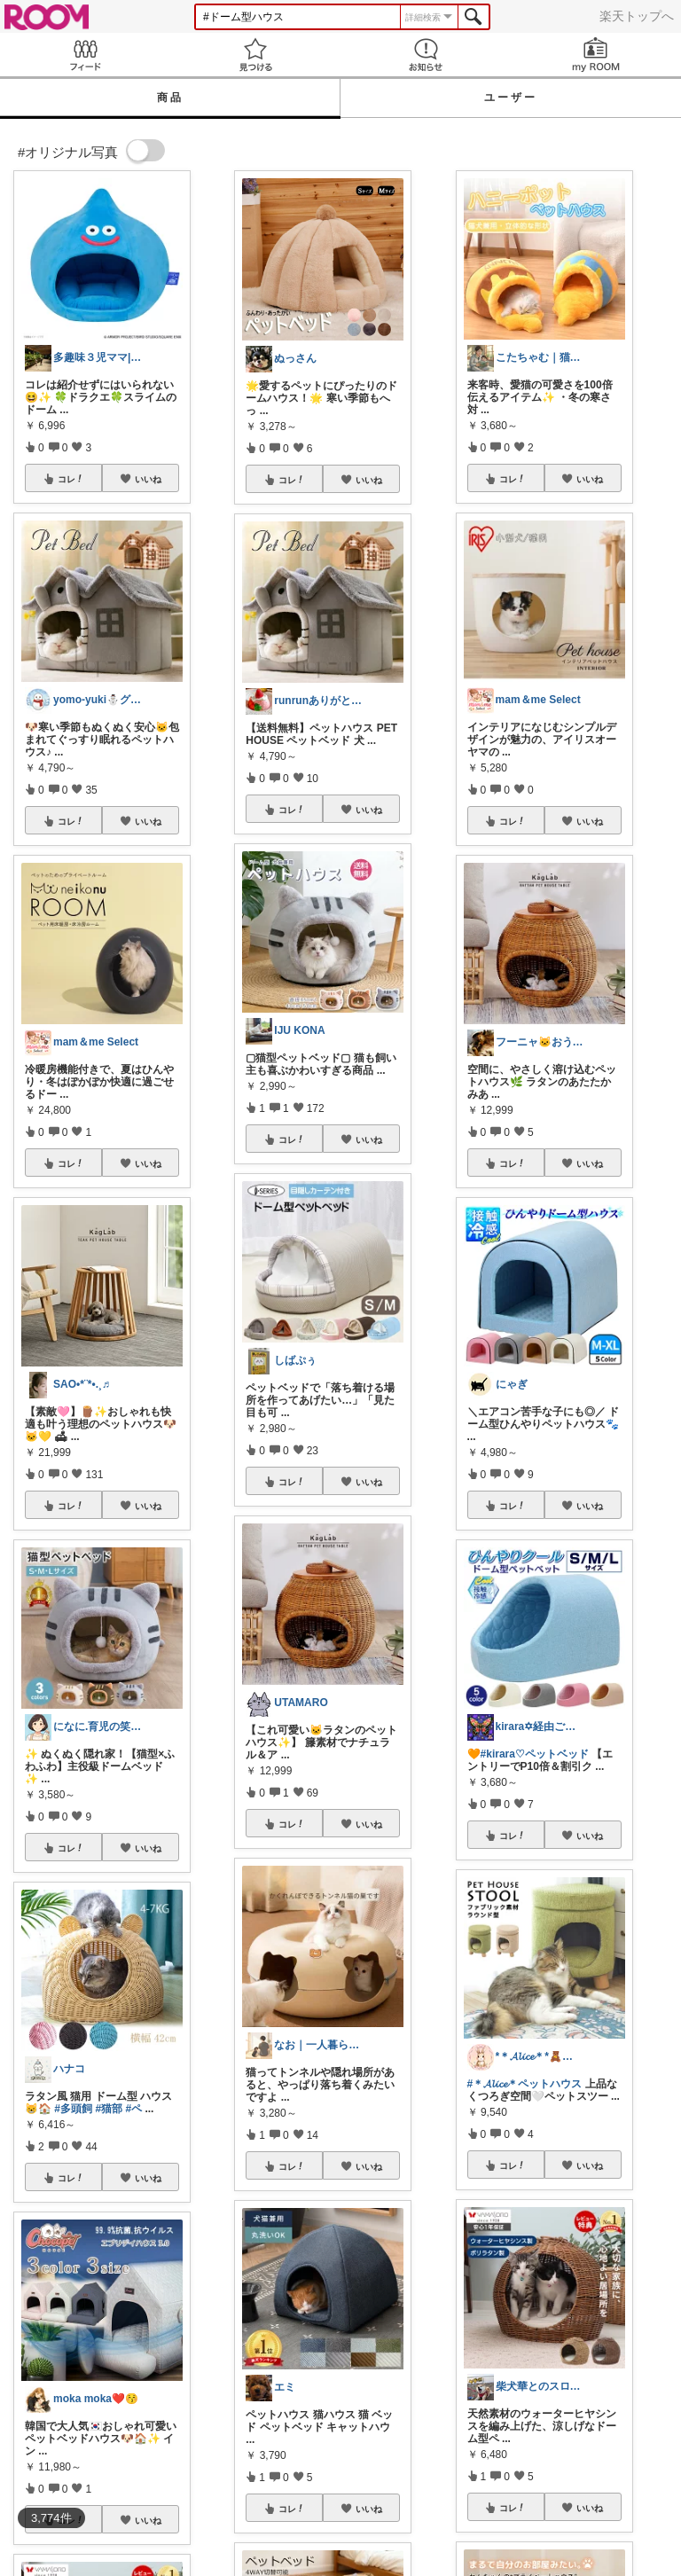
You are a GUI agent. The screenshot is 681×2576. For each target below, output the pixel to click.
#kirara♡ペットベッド (535, 1754)
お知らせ (425, 54)
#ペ (133, 2108)
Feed (85, 54)
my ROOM (596, 54)
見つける (255, 54)
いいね (148, 478)
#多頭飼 (73, 2108)
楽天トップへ (636, 16)
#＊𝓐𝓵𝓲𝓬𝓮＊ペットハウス (525, 2084)
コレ (71, 478)
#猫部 (108, 2108)
